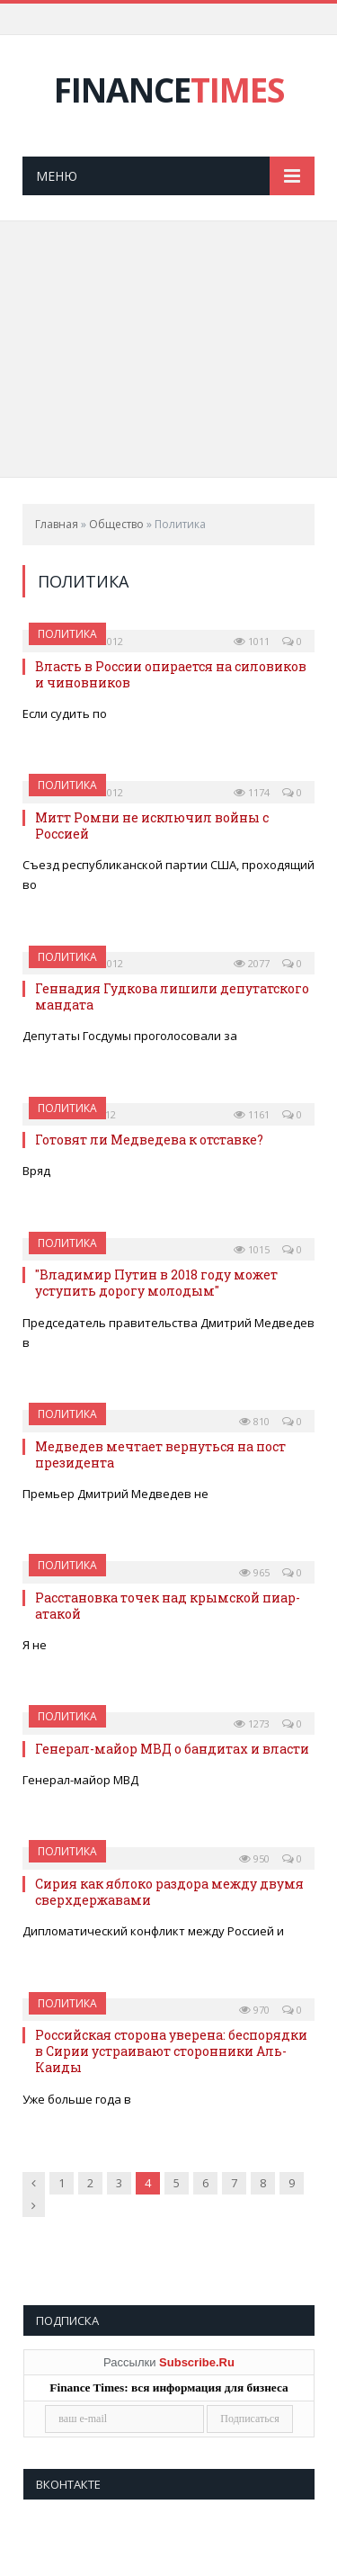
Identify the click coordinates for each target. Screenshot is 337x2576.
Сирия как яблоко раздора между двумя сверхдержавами (169, 1891)
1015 (252, 1249)
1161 (252, 1114)
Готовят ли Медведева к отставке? (149, 1139)
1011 (252, 641)
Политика (67, 634)
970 (254, 2009)
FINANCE (169, 89)
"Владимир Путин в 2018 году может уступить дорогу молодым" (156, 1282)
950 (254, 1858)
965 (254, 1572)
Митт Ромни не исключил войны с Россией (152, 825)
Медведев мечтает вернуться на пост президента (160, 1454)
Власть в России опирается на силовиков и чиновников (170, 674)
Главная (56, 524)
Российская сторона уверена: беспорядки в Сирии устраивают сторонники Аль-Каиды (171, 2051)
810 (254, 1421)
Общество (116, 524)
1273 (252, 1723)
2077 (252, 963)
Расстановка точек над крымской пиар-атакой (167, 1605)
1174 (252, 792)
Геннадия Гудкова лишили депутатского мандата (172, 996)
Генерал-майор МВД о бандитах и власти (172, 1748)
